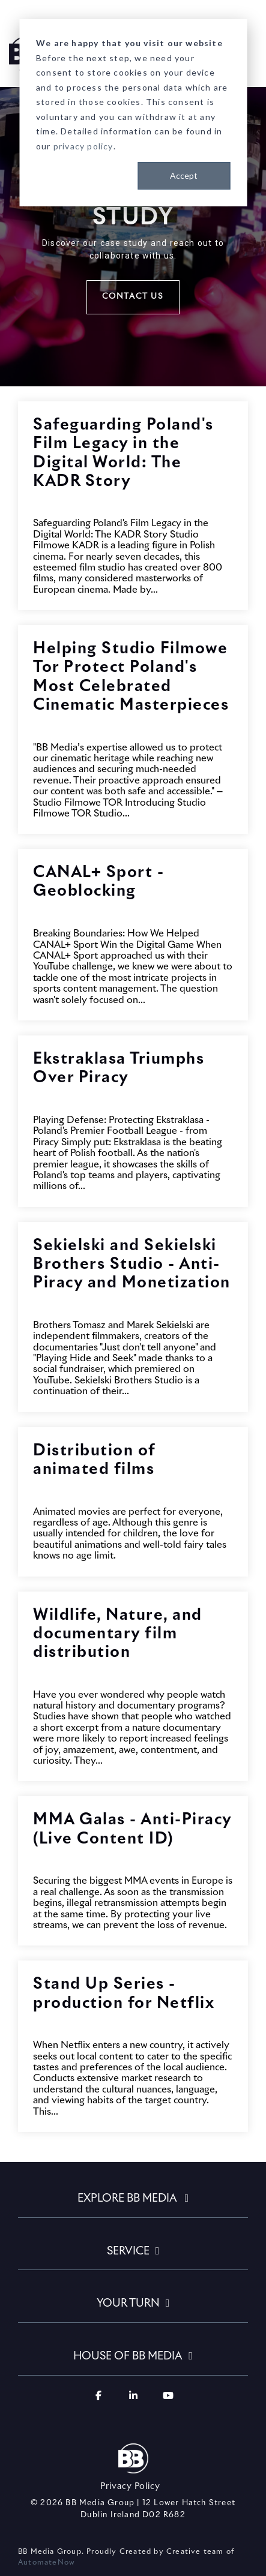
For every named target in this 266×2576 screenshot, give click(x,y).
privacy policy (83, 146)
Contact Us (133, 297)
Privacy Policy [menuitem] (130, 2486)
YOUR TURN (128, 2303)
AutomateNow (47, 2562)
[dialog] (133, 112)
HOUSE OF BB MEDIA (128, 2356)
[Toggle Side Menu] (248, 43)
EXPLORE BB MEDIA (128, 2198)
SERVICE (128, 2251)
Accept (184, 175)
